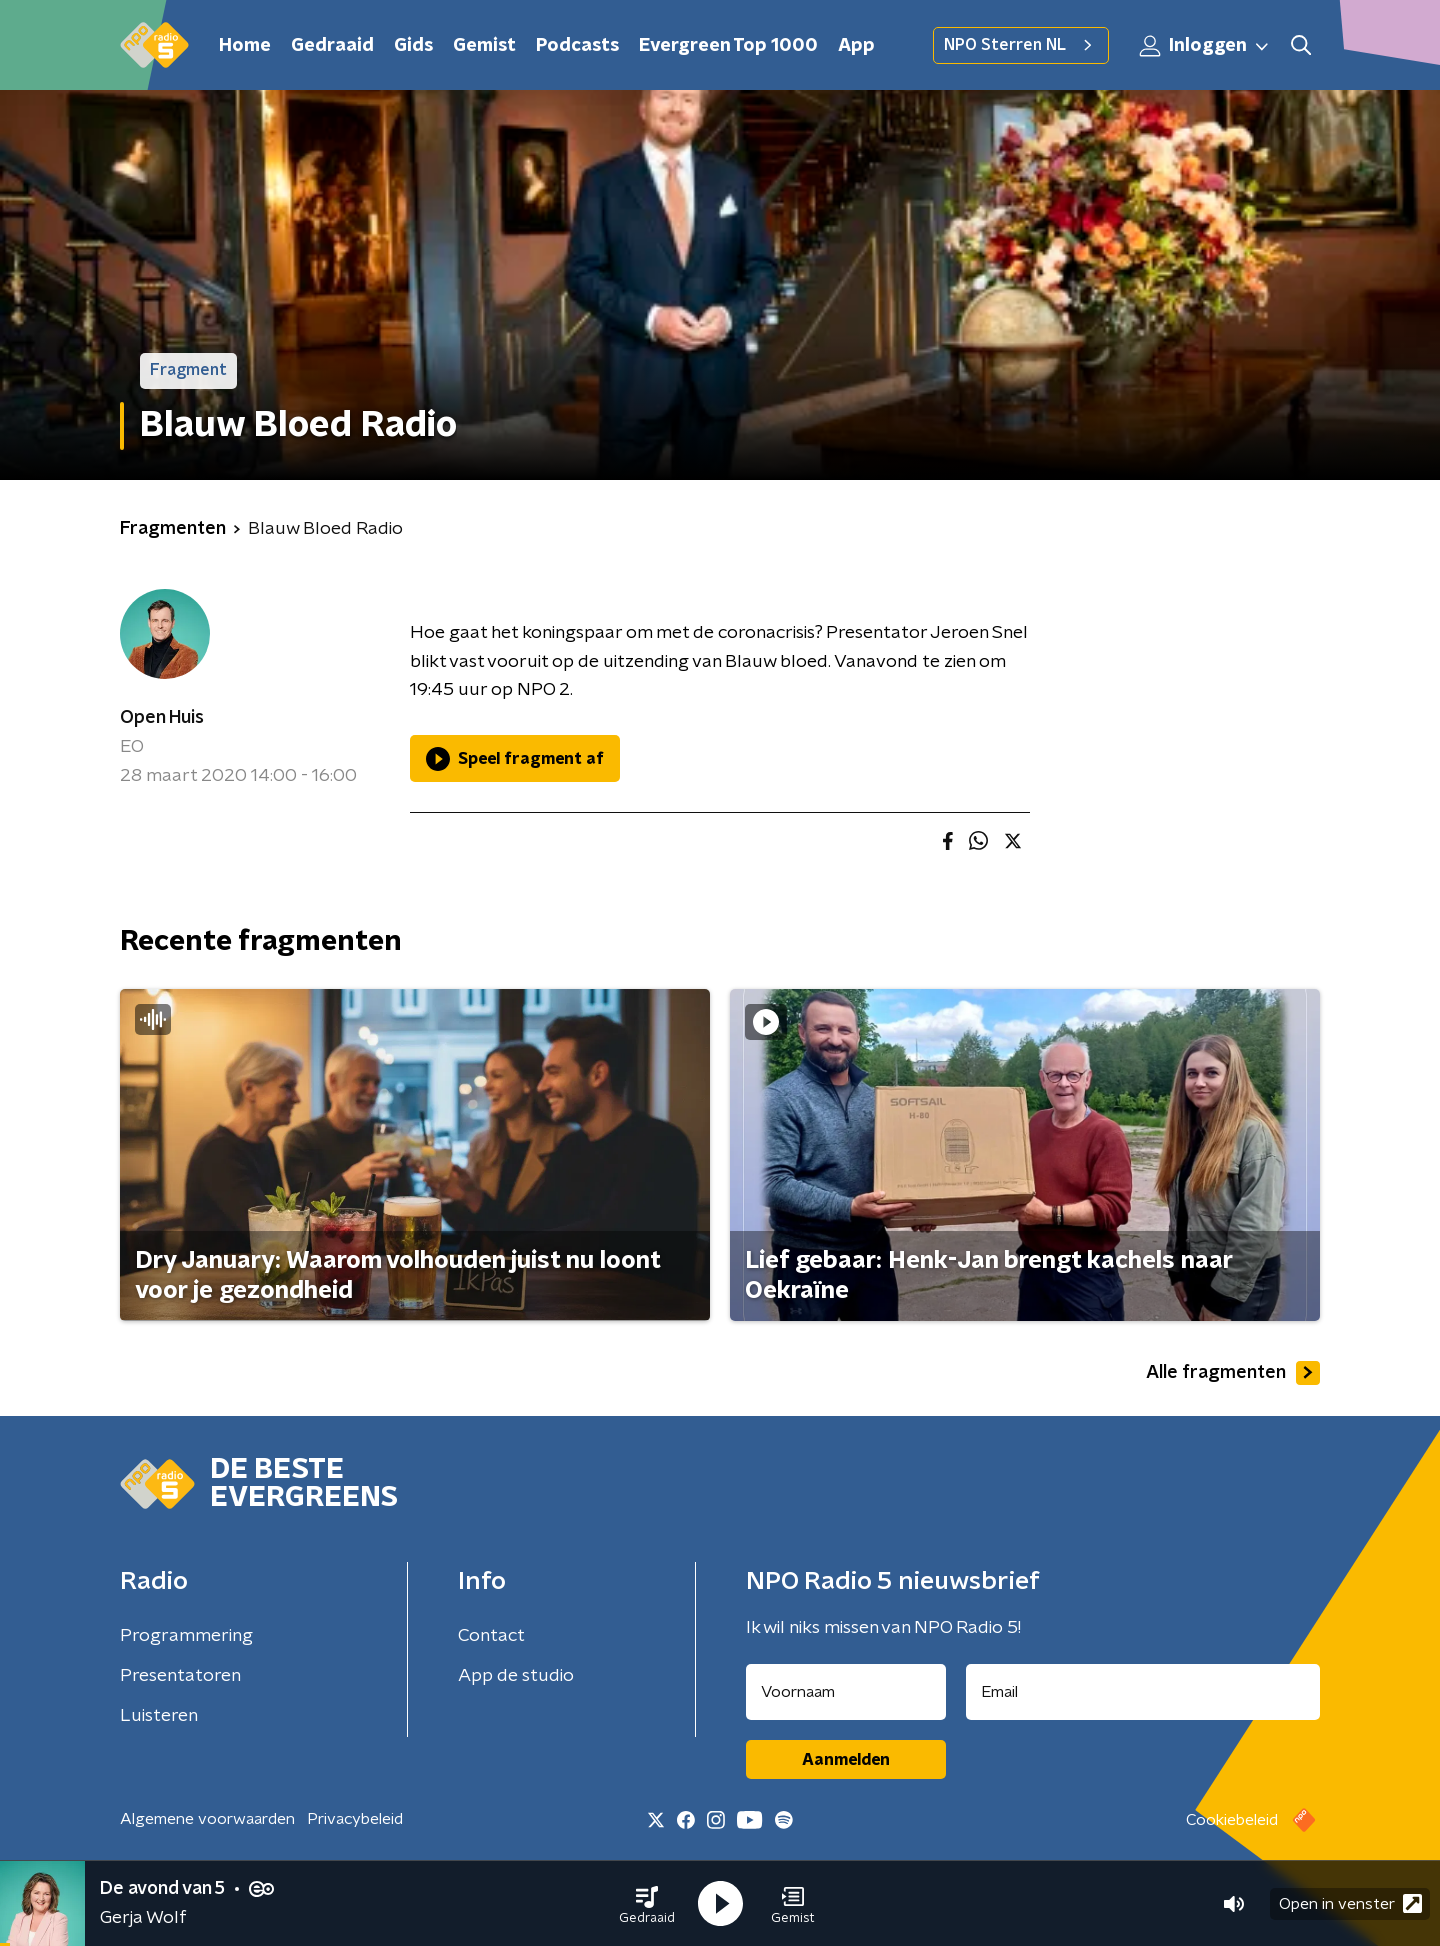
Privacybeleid (355, 1819)
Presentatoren (180, 1676)
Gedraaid (332, 46)
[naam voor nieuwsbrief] (846, 1692)
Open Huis (162, 718)
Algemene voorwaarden (207, 1819)
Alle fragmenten (1233, 1373)
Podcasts (577, 46)
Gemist (484, 46)
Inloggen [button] (1205, 46)
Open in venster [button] (1350, 1903)
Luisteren (159, 1716)
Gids (413, 46)
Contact (491, 1636)
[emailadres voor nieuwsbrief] (1143, 1692)
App (856, 46)
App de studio (516, 1676)
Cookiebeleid (1232, 1820)
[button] (647, 1904)
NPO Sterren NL (1021, 45)
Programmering (186, 1636)
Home (245, 46)
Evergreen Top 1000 (728, 46)
